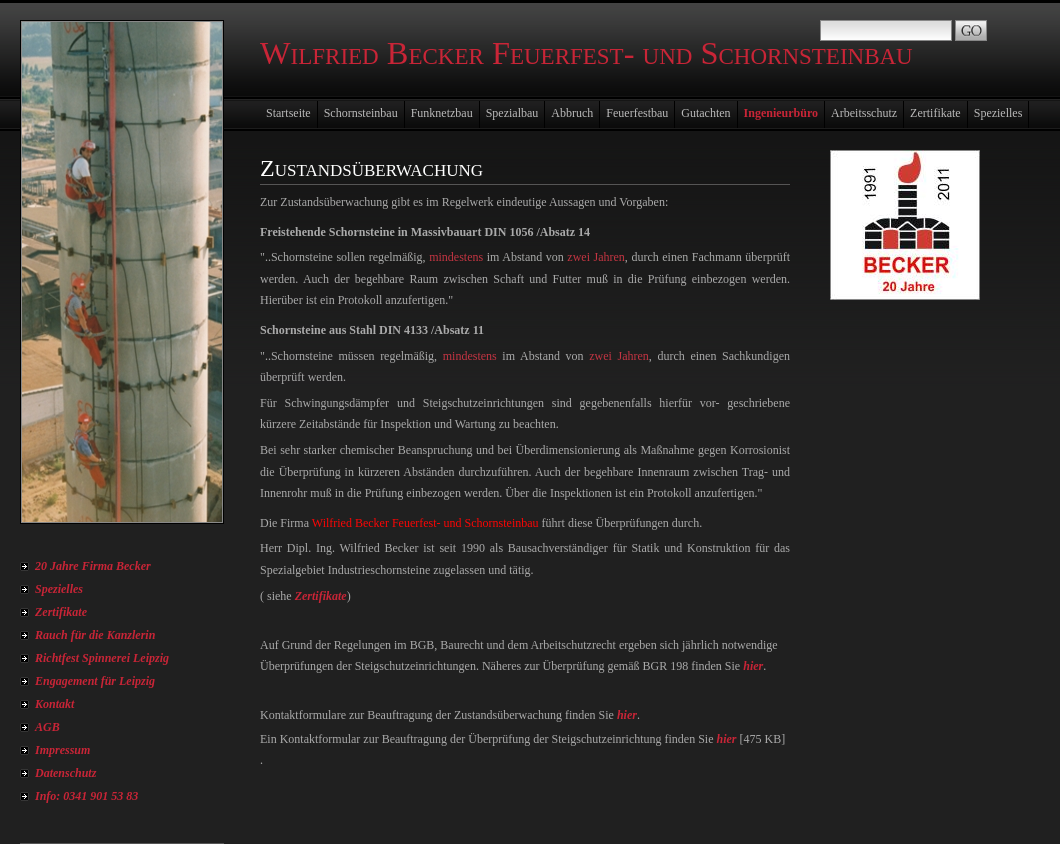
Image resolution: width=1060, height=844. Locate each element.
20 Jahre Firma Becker (93, 566)
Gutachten (705, 113)
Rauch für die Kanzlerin (95, 635)
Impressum (62, 750)
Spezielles (59, 589)
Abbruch (572, 113)
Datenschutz (65, 773)
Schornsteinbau (361, 113)
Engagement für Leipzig (95, 681)
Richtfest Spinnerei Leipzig (102, 658)
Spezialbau (512, 113)
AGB (47, 727)
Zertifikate (61, 612)
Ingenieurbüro (781, 113)
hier (753, 666)
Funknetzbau (442, 113)
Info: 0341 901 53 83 (86, 796)
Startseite (288, 113)
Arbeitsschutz (864, 113)
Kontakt (54, 704)
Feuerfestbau (637, 113)
